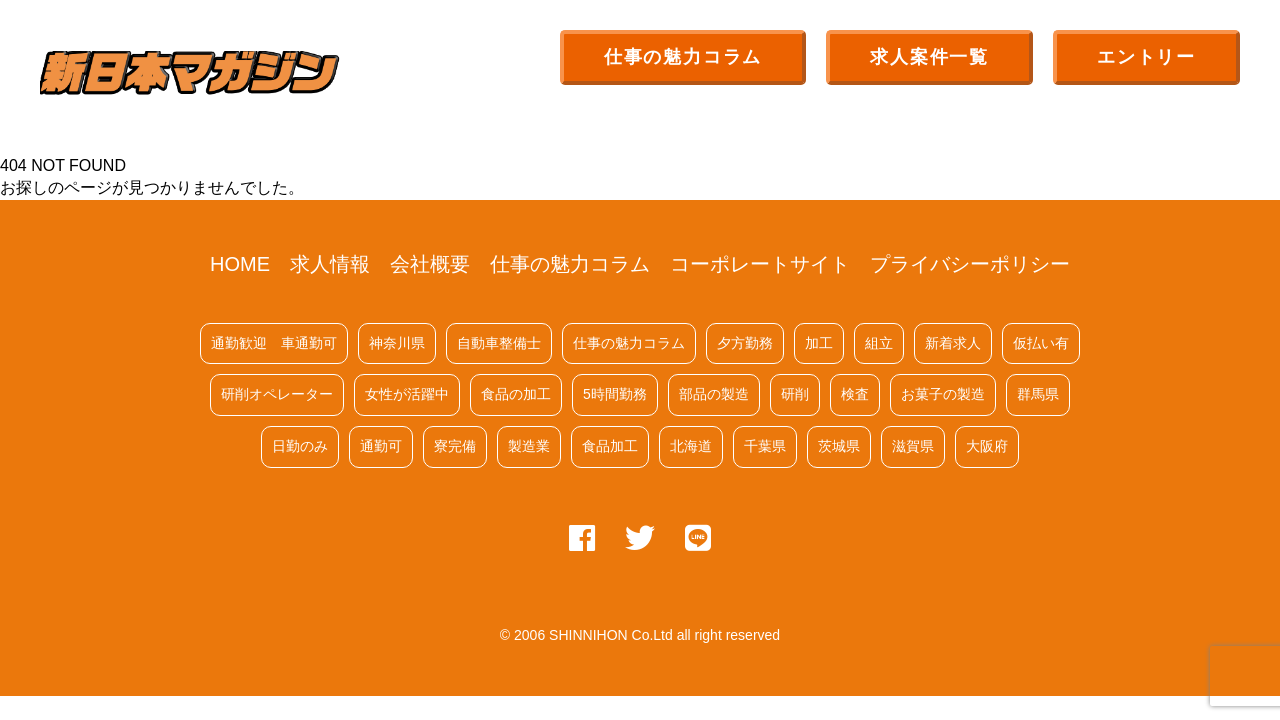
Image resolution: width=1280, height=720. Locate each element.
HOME (240, 264)
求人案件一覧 (929, 57)
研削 (795, 394)
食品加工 (610, 446)
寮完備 (455, 446)
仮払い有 (1041, 343)
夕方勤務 (745, 343)
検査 (855, 394)
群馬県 (1038, 394)
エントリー (1146, 57)
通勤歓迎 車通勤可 (274, 343)
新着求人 (953, 343)
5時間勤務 (615, 394)
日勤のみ (300, 446)
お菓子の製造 (943, 394)
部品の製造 (714, 394)
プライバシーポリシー (970, 264)
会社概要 (430, 264)
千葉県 (765, 446)
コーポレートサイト (760, 264)
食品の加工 (516, 394)
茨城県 (839, 446)
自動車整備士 (499, 343)
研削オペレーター (277, 394)
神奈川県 (397, 343)
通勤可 (381, 446)
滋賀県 (913, 446)
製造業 (529, 446)
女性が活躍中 (407, 394)
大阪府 (987, 446)
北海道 (691, 446)
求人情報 (330, 264)
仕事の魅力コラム (683, 57)
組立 (879, 343)
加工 (819, 343)
